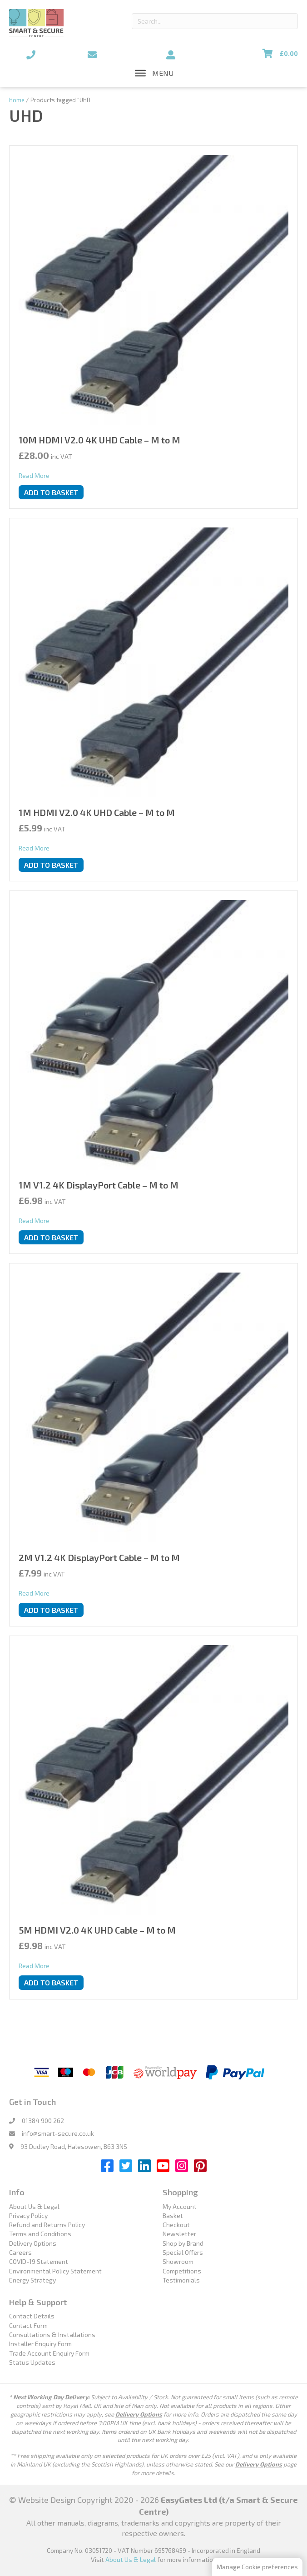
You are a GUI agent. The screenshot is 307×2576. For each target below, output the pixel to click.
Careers (20, 2252)
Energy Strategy (32, 2280)
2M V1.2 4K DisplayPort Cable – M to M (99, 1557)
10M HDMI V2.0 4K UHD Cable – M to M (99, 439)
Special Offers (183, 2252)
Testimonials (181, 2280)
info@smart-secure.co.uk (58, 2133)
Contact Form (28, 2325)
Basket (173, 2215)
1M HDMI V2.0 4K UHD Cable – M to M (97, 812)
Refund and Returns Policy (47, 2224)
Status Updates (32, 2362)
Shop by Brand (183, 2243)
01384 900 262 (43, 2120)
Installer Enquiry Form (40, 2343)
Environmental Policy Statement (55, 2271)
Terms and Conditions (40, 2234)
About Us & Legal (34, 2206)
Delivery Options (32, 2243)
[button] (162, 73)
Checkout (176, 2224)
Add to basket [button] (51, 492)
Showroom (178, 2261)
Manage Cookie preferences (257, 2567)
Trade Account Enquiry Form (49, 2353)
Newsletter (179, 2234)
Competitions (182, 2271)
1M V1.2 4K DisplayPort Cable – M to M (98, 1184)
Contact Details (31, 2316)
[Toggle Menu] (140, 73)
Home (17, 100)
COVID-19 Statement (38, 2261)
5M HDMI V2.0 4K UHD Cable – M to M (97, 1930)
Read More (34, 475)
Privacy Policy (28, 2215)
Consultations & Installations (52, 2334)
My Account (180, 2206)
